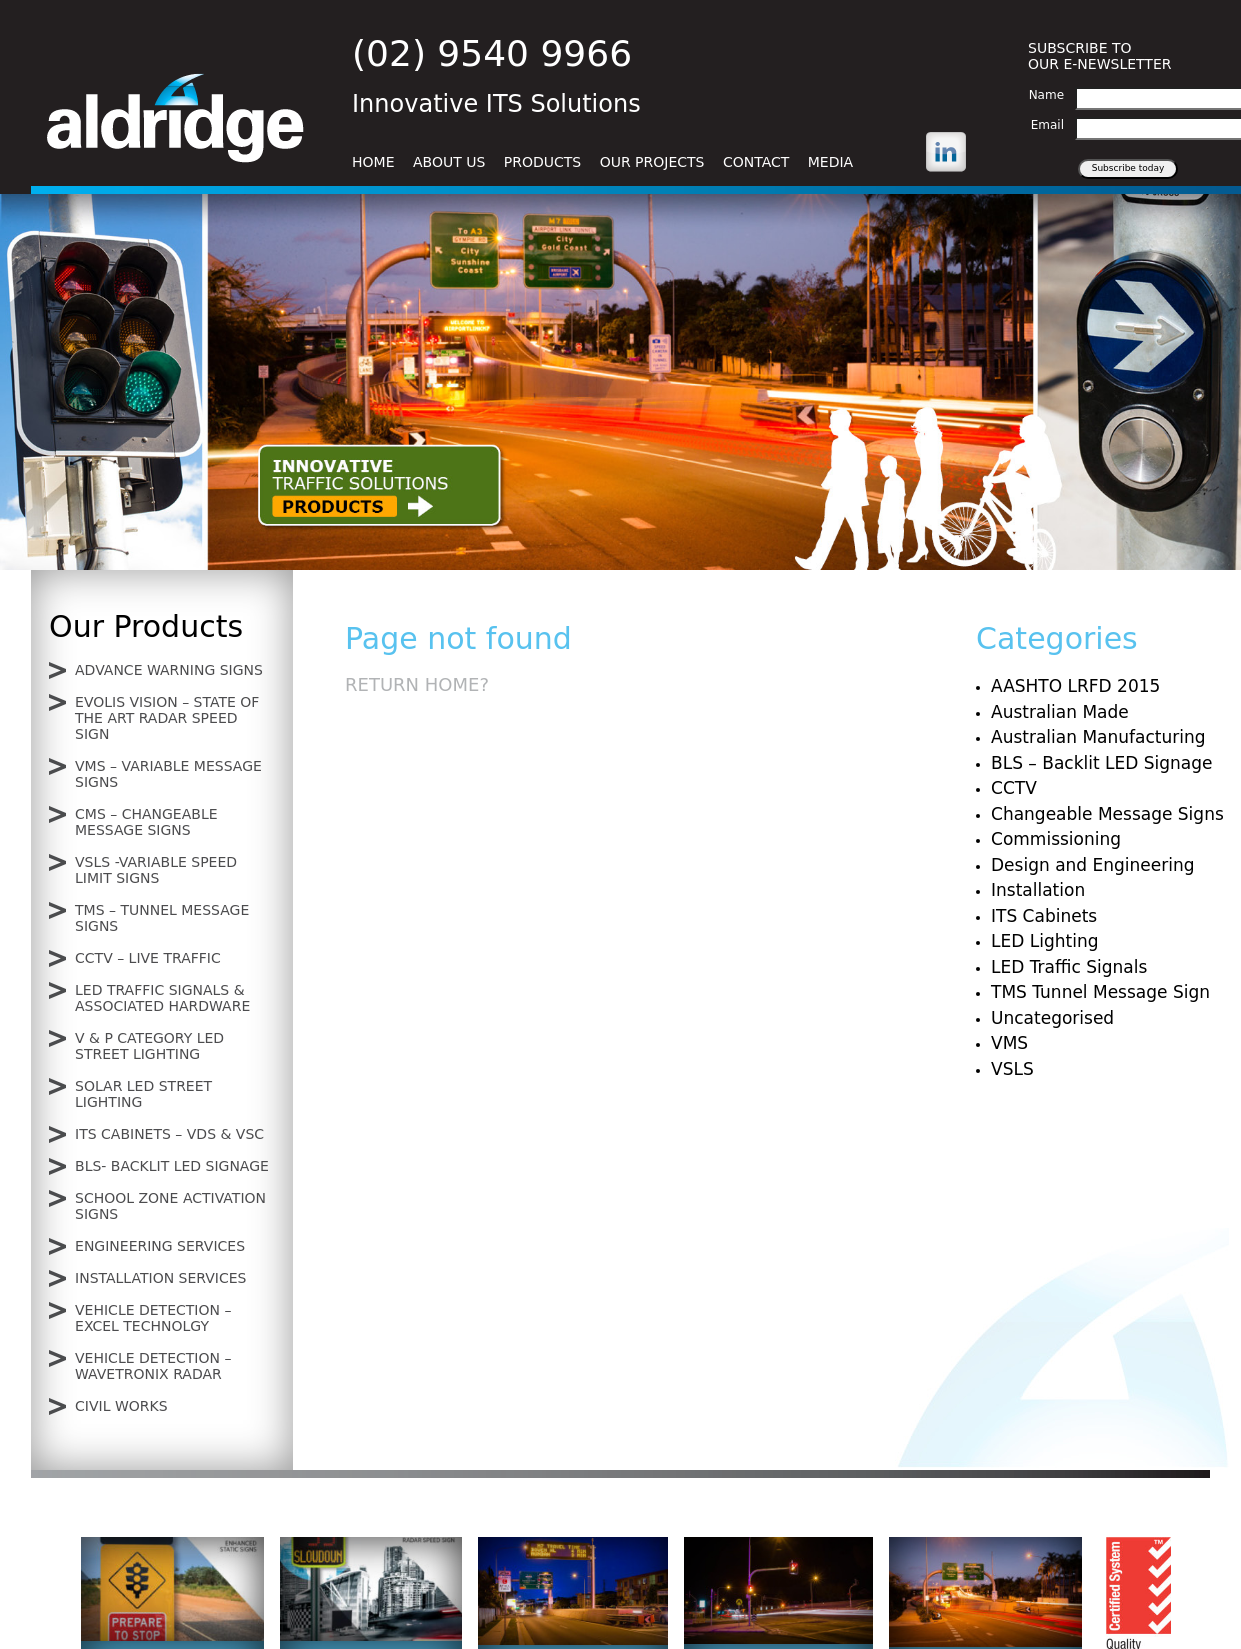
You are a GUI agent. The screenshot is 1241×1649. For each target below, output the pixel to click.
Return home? (417, 684)
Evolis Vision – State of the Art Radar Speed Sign (167, 718)
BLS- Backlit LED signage (172, 1166)
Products (542, 162)
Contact (756, 162)
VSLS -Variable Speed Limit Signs (156, 870)
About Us (449, 162)
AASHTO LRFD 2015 (1075, 686)
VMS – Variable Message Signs (168, 774)
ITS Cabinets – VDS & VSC (169, 1134)
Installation (1038, 890)
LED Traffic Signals (1069, 967)
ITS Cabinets (1044, 916)
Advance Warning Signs (169, 670)
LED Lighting (1044, 941)
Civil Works (121, 1406)
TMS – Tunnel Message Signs (162, 918)
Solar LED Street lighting (143, 1094)
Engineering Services (160, 1246)
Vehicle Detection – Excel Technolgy (153, 1318)
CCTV (1014, 788)
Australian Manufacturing (1098, 737)
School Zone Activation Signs (170, 1206)
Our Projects (652, 162)
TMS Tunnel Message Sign (1100, 992)
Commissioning (1056, 839)
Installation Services (160, 1278)
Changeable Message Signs (1107, 814)
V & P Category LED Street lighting (149, 1046)
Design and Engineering (1093, 865)
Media (830, 162)
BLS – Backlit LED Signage (1101, 763)
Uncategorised (1052, 1018)
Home (373, 162)
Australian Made (1060, 712)
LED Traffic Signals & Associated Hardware (162, 998)
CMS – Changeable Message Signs (146, 822)
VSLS (1012, 1069)
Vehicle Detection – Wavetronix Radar (153, 1366)
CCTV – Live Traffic (148, 958)
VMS (1009, 1043)
